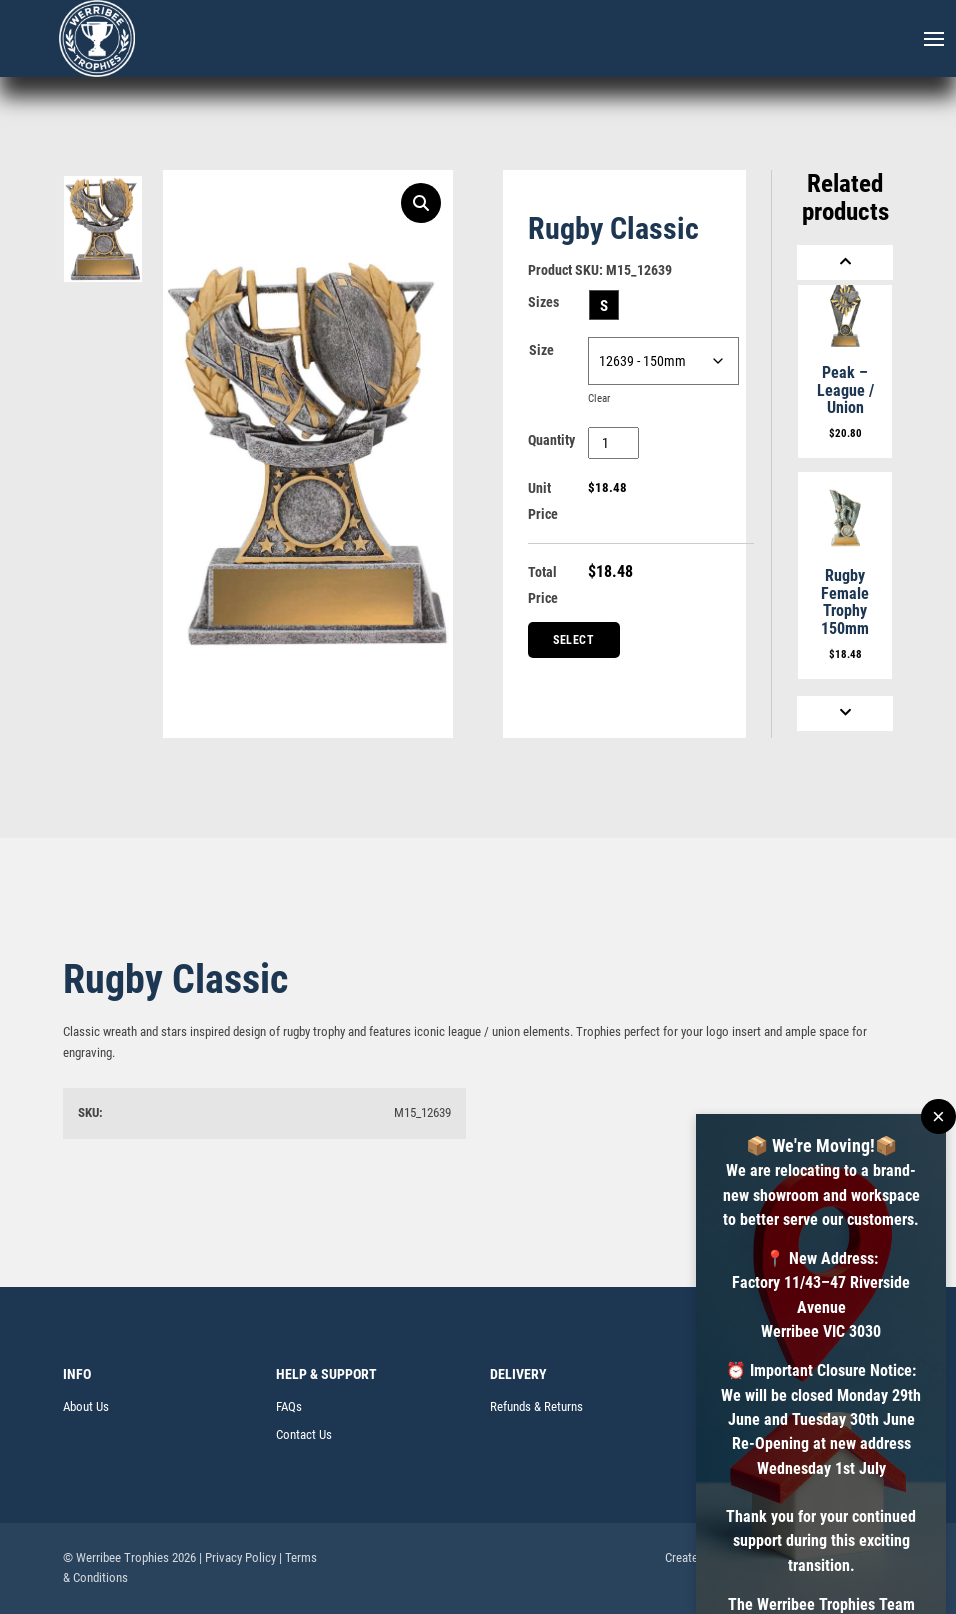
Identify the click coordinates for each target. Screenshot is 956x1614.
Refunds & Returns (536, 1406)
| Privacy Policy (237, 1557)
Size (541, 350)
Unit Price (543, 501)
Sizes (543, 302)
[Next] (845, 713)
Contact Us (304, 1434)
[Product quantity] (613, 443)
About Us (86, 1406)
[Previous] (845, 262)
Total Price (543, 585)
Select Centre (575, 645)
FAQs (289, 1406)
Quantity (551, 440)
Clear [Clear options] (599, 398)
